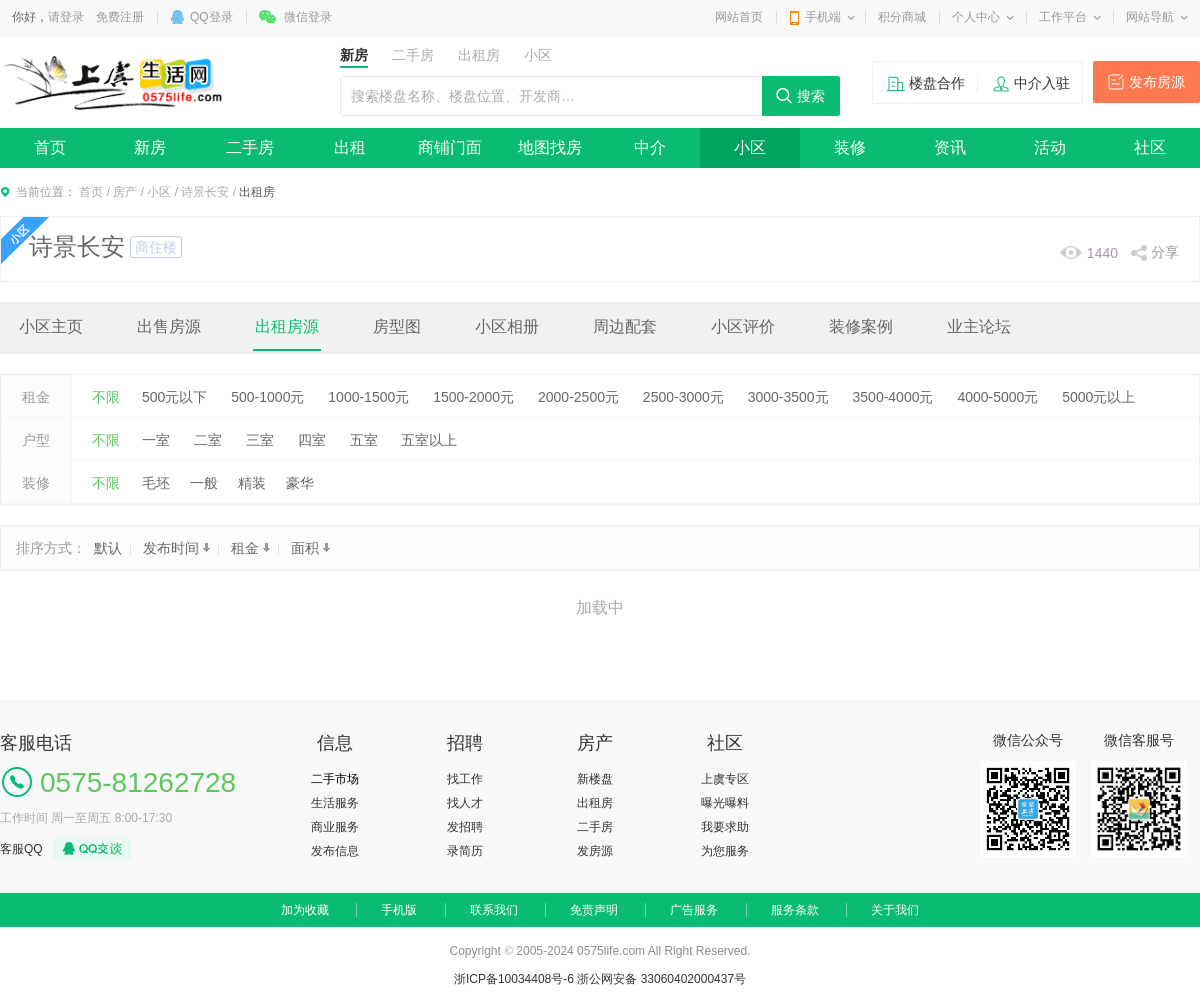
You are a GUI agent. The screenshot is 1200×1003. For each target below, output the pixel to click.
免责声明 (594, 910)
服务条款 (795, 910)
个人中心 (976, 17)
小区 (750, 147)
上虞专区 (725, 779)
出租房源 (287, 326)
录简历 (465, 851)
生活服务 (335, 803)
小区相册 (507, 326)
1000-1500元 (368, 397)
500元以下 (174, 397)
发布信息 (335, 851)
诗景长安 (205, 192)
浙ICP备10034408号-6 (514, 979)
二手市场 (335, 779)
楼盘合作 (937, 83)
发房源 (595, 851)
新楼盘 (595, 779)
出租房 (595, 803)
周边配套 (625, 326)
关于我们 (895, 910)
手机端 (823, 17)
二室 (208, 440)
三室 (260, 440)
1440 (1102, 253)
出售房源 (169, 326)
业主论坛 (979, 326)
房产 (125, 192)
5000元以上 (1098, 397)
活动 (1050, 147)
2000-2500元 (578, 397)
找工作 (465, 779)
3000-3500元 (788, 397)
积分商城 (902, 17)
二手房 (250, 147)
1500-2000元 (473, 397)
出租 (350, 147)
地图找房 (550, 147)
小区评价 (743, 326)
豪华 (300, 483)
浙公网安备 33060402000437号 (661, 979)
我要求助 (725, 827)
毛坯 (156, 483)
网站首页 (739, 17)
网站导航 (1150, 17)
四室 (312, 440)
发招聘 (465, 827)
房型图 (397, 326)
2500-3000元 (683, 397)
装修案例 (861, 326)
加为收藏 (305, 910)
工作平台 (1063, 17)
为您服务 (725, 851)
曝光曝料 (725, 803)
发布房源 (1157, 82)
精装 (252, 483)
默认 (108, 548)
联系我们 (494, 910)
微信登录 (308, 17)
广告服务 (694, 910)
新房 (150, 147)
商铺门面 (450, 147)
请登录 (66, 17)
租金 (250, 548)
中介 (650, 147)
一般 (204, 483)
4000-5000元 (997, 397)
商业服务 (335, 827)
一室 (156, 440)
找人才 (465, 803)
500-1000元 (267, 397)
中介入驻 (1042, 83)
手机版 (399, 910)
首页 (50, 147)
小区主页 (51, 326)
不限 (106, 397)
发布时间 (176, 548)
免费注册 (120, 17)
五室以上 (429, 440)
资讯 (950, 147)
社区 (1150, 147)
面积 (310, 548)
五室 (364, 440)
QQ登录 (211, 17)
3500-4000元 (893, 397)
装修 (850, 147)
